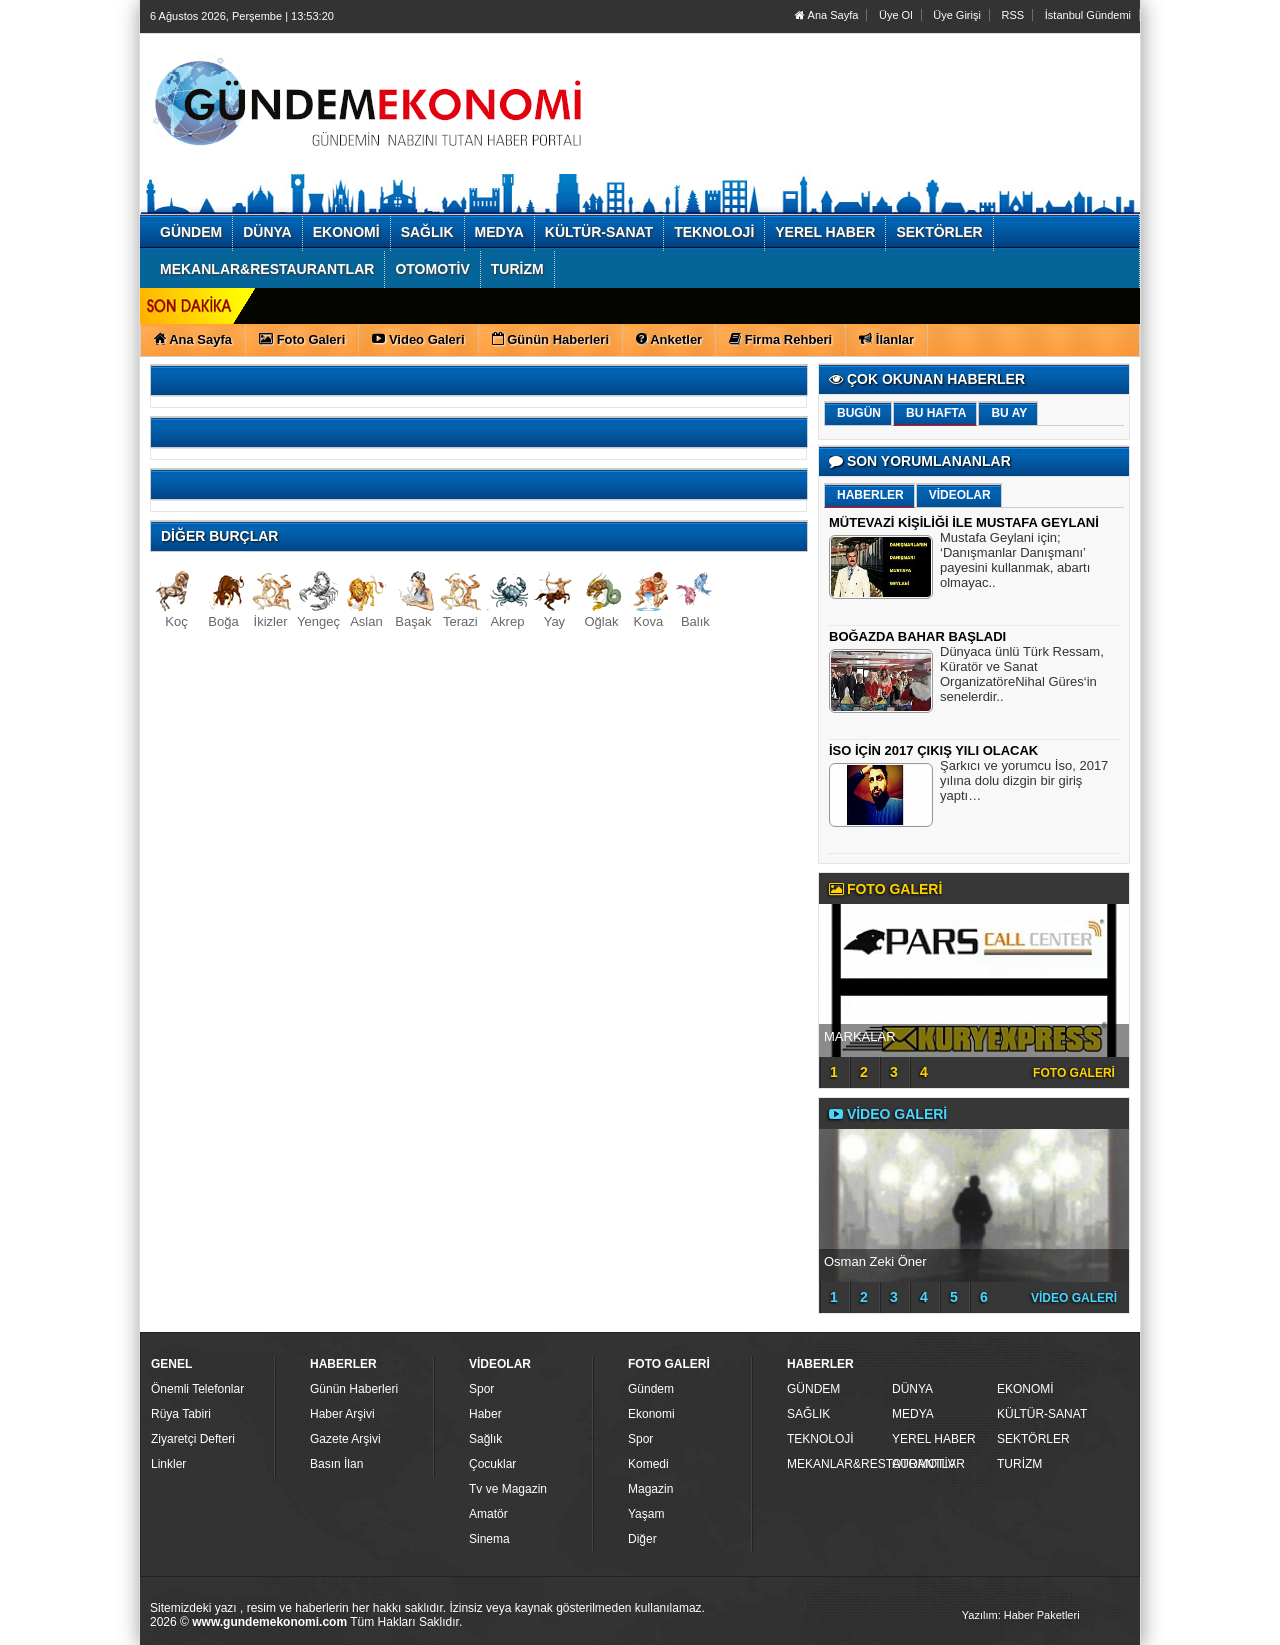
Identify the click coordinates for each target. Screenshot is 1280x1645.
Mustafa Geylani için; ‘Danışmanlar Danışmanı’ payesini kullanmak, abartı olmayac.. (1015, 562)
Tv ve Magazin (508, 1489)
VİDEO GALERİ (1074, 1298)
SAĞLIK (808, 1414)
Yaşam (646, 1514)
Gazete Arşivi (345, 1439)
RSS (1013, 15)
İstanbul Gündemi (1088, 15)
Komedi (648, 1464)
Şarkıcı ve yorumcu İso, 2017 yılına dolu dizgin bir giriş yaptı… (1024, 783)
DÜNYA (912, 1389)
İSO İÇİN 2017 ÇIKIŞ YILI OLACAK (933, 750)
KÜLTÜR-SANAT (1042, 1414)
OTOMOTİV (924, 1464)
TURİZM (1019, 1464)
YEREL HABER (934, 1439)
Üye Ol (896, 15)
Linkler (168, 1464)
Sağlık (485, 1439)
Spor (481, 1389)
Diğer (642, 1539)
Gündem (651, 1389)
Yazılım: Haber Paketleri (1021, 1615)
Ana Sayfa (826, 15)
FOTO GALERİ (1074, 1073)
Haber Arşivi (342, 1414)
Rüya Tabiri (181, 1414)
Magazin (650, 1489)
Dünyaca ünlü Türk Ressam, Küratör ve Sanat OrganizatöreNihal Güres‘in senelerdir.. (1022, 676)
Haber (485, 1414)
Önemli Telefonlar (197, 1389)
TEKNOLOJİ (820, 1439)
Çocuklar (492, 1464)
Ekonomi (651, 1414)
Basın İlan (336, 1464)
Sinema (489, 1539)
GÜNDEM (813, 1389)
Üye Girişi (957, 15)
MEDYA (913, 1414)
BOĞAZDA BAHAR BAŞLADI (917, 636)
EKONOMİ (1025, 1389)
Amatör (488, 1514)
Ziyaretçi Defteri (193, 1439)
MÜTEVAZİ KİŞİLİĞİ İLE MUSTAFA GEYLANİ (964, 522)
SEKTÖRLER (1033, 1439)
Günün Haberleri (354, 1389)
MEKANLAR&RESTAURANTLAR (837, 1464)
